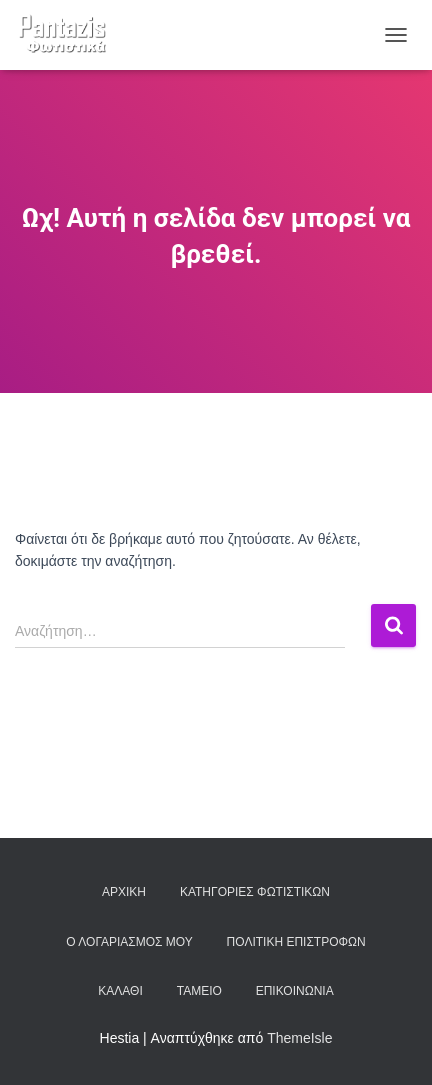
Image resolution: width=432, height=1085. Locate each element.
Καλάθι (120, 991)
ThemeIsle (299, 1038)
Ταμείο (199, 991)
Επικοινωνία (295, 991)
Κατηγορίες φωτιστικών (255, 892)
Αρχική (124, 892)
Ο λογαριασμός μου (129, 942)
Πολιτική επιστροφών (296, 942)
